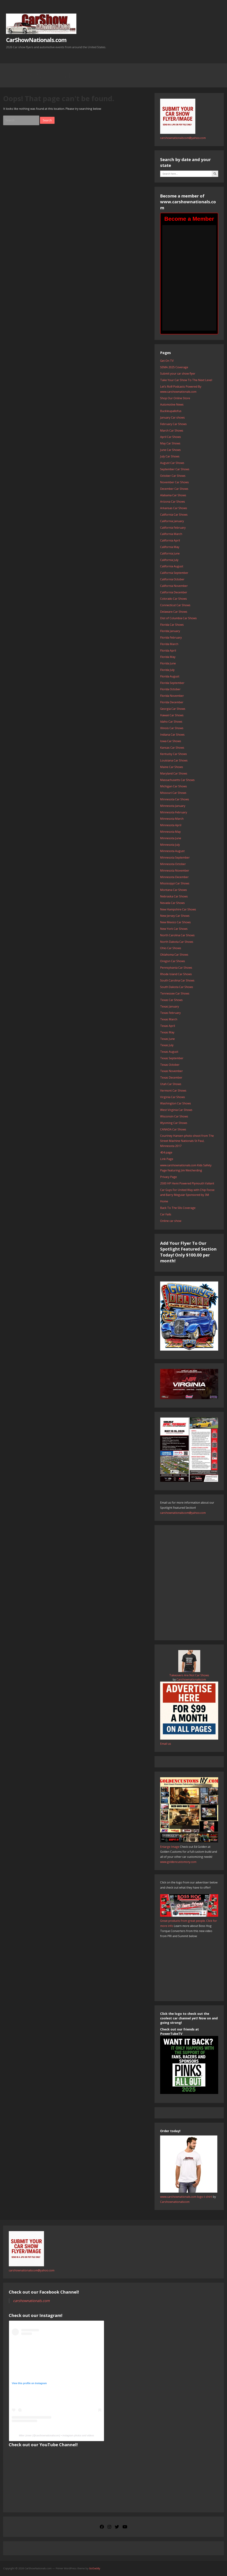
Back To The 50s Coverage (178, 1208)
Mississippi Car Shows (174, 883)
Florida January (170, 631)
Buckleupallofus (170, 411)
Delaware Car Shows (173, 612)
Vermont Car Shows (173, 1090)
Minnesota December (174, 877)
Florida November (172, 696)
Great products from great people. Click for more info (189, 1921)
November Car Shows (174, 482)
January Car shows (172, 417)
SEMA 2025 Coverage (174, 367)
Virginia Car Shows (172, 1097)
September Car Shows (174, 469)
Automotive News (172, 404)
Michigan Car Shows (173, 786)
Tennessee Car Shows (174, 993)
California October (172, 579)
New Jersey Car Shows (175, 916)
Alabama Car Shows (173, 495)
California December (173, 592)
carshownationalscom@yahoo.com (183, 138)
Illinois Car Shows (171, 728)
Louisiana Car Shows (174, 760)
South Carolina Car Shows (177, 980)
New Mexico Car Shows (175, 922)
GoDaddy (94, 2568)
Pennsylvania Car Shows (176, 968)
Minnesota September (175, 857)
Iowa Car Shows (170, 741)
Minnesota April (170, 825)
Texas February (170, 1013)
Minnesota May (170, 832)
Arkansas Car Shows (173, 508)
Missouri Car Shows (173, 793)
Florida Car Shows (172, 625)
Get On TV (167, 361)
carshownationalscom (47, 2435)
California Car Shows (174, 515)
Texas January (169, 1006)
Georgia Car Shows (172, 709)
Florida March (169, 644)
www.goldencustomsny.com (178, 1862)
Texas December (171, 1077)
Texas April (167, 1026)
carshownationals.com (31, 2300)
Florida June (168, 663)
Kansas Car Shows (172, 748)
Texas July (167, 1045)
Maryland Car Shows (173, 773)
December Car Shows (174, 489)
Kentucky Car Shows (173, 754)
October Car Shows (172, 476)
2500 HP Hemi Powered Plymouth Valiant (187, 1183)
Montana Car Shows (173, 890)
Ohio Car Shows (170, 948)
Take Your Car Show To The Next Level (186, 380)
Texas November (171, 1071)
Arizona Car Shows (172, 501)
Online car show (170, 1221)
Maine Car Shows (171, 767)
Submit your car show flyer (177, 373)
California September (174, 573)
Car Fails (165, 1214)
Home (164, 1201)
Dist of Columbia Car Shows (178, 618)
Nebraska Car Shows (174, 896)
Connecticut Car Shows (175, 605)
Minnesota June (170, 838)
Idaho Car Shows (171, 721)
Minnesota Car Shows (174, 799)
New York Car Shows (174, 929)
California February (173, 528)
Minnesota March (172, 819)
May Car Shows (170, 443)
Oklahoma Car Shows (174, 955)
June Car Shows (170, 450)
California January (172, 521)
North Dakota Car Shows (176, 942)
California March (171, 534)
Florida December (171, 702)
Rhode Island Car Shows (176, 974)
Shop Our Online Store (175, 398)
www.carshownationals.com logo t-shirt (186, 2197)
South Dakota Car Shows (176, 987)
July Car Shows (169, 456)
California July (169, 560)
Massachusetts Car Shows (177, 780)
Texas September (171, 1058)
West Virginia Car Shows (176, 1110)
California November (174, 586)
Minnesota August (172, 851)
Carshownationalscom (191, 1679)
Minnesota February (173, 812)
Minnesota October (173, 864)
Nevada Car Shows (172, 903)
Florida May (167, 657)
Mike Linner (25, 2435)
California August (171, 566)
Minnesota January (172, 806)
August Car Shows (172, 463)
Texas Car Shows (171, 1000)
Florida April (168, 650)
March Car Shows (171, 430)
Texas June (167, 1039)
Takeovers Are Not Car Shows (189, 1675)
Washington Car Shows (175, 1103)
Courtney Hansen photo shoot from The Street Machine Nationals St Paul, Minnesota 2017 (187, 1141)
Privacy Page (168, 1177)
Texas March (168, 1019)
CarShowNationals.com (36, 40)
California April (170, 540)
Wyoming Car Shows (173, 1123)
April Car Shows (170, 437)
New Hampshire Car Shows (178, 909)
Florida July (167, 670)
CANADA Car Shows (173, 1129)
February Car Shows (173, 424)
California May (169, 547)
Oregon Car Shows (172, 961)
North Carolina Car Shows (177, 935)
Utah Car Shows (170, 1084)
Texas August (169, 1052)
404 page (166, 1152)
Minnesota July (170, 845)
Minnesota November (174, 870)
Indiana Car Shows (172, 735)
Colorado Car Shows (173, 599)
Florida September (172, 683)
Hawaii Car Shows (172, 715)
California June (170, 553)
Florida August (169, 676)
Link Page (166, 1159)
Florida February (171, 637)
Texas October (169, 1065)
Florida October (170, 689)
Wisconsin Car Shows (174, 1116)
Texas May (167, 1032)
